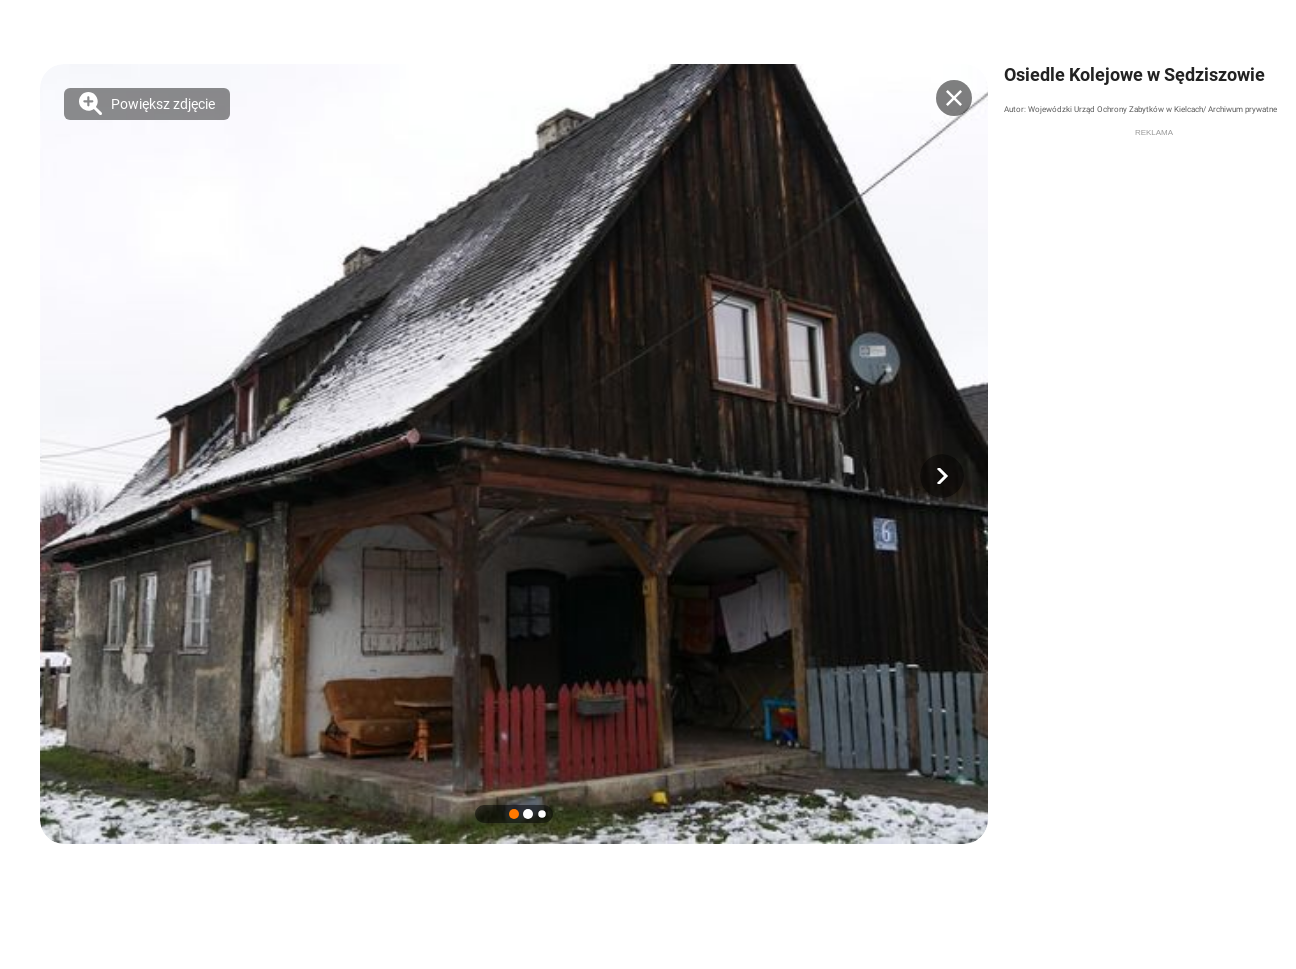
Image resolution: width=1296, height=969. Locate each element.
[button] (942, 476)
